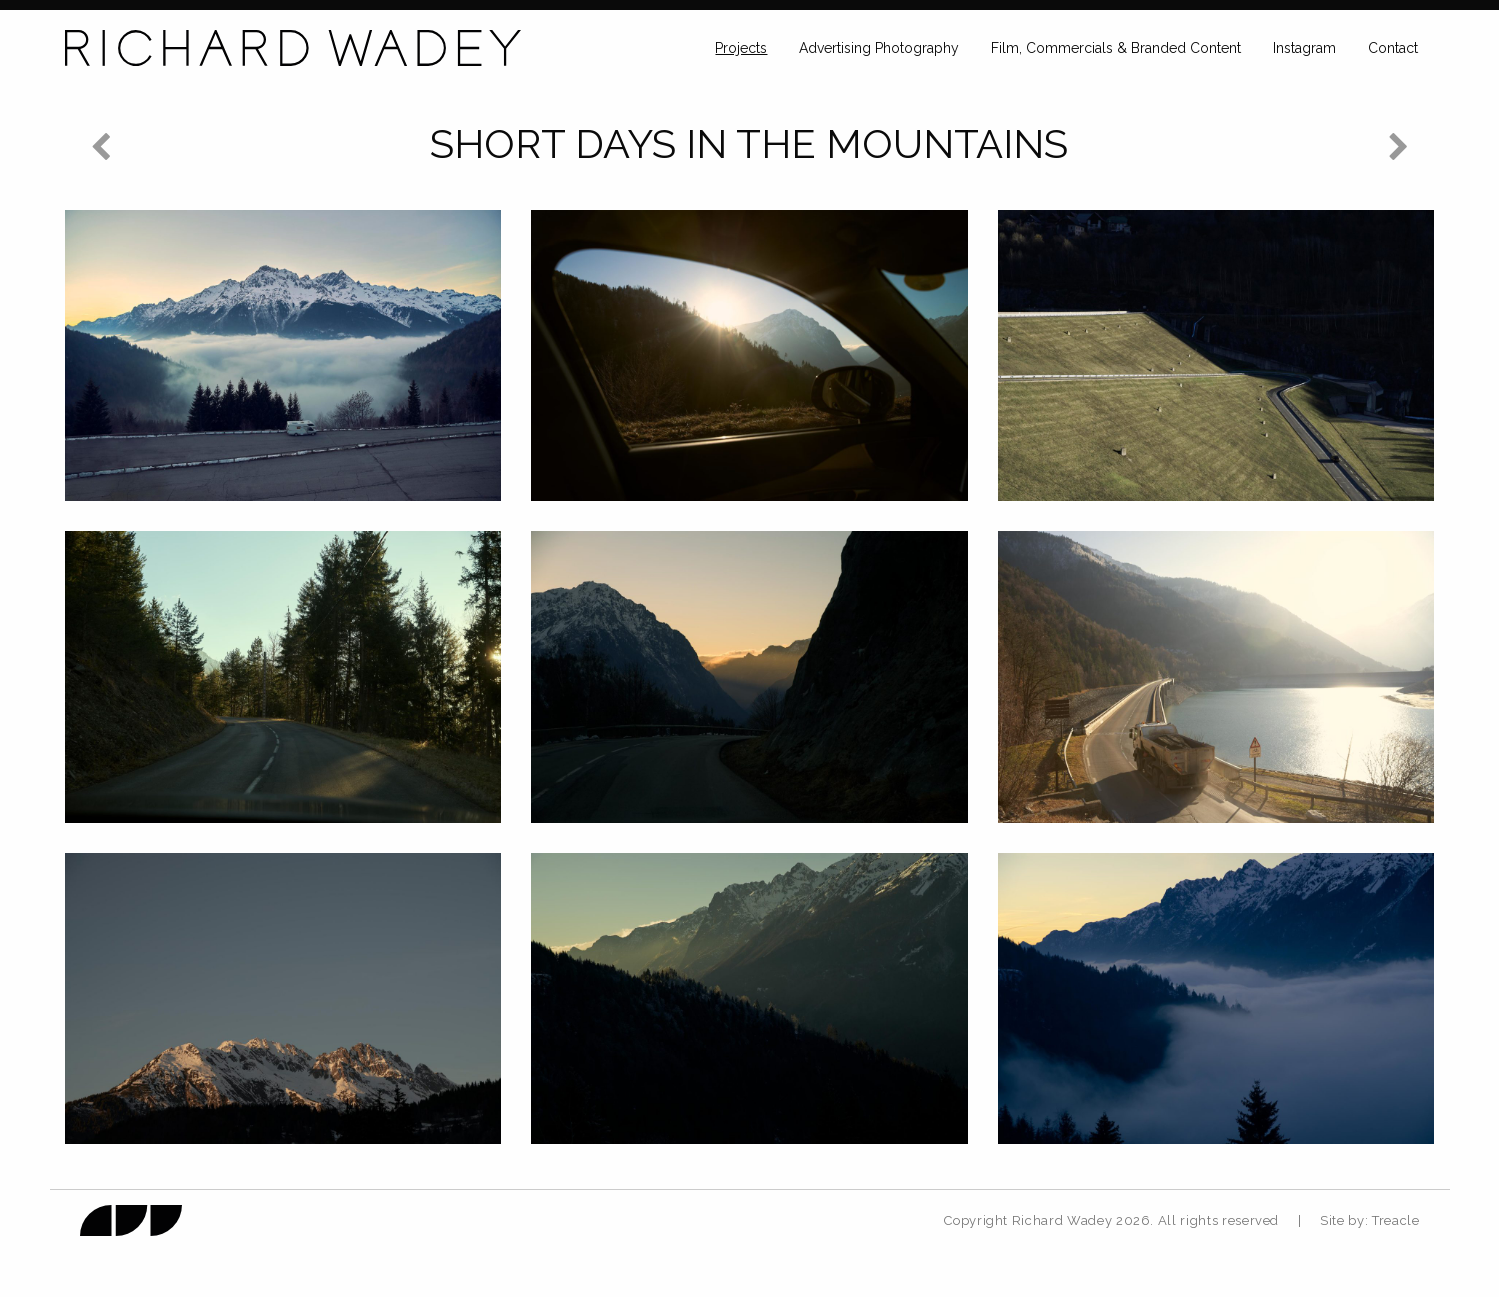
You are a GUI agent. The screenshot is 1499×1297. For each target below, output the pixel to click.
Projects (741, 48)
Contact (1393, 48)
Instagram (1304, 48)
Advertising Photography (879, 48)
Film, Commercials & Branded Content (1116, 48)
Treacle (1396, 1220)
